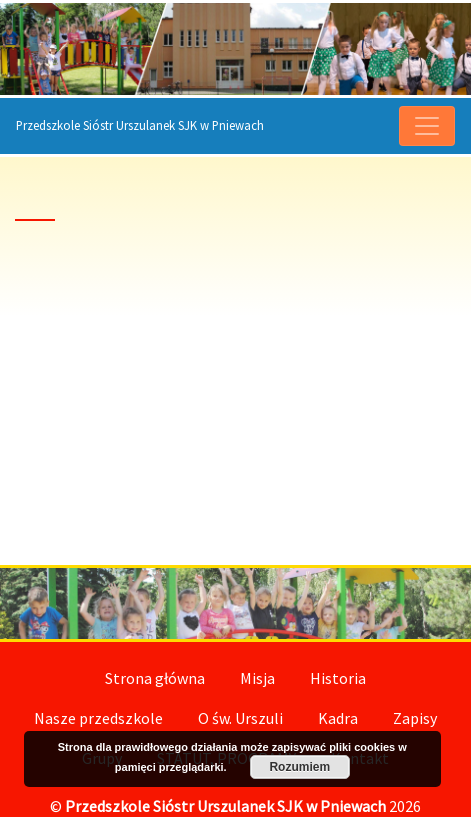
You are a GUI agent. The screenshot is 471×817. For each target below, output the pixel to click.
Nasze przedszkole (98, 718)
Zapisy (415, 718)
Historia (338, 678)
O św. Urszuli (240, 718)
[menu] (427, 126)
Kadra (338, 718)
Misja (257, 678)
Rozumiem (299, 767)
